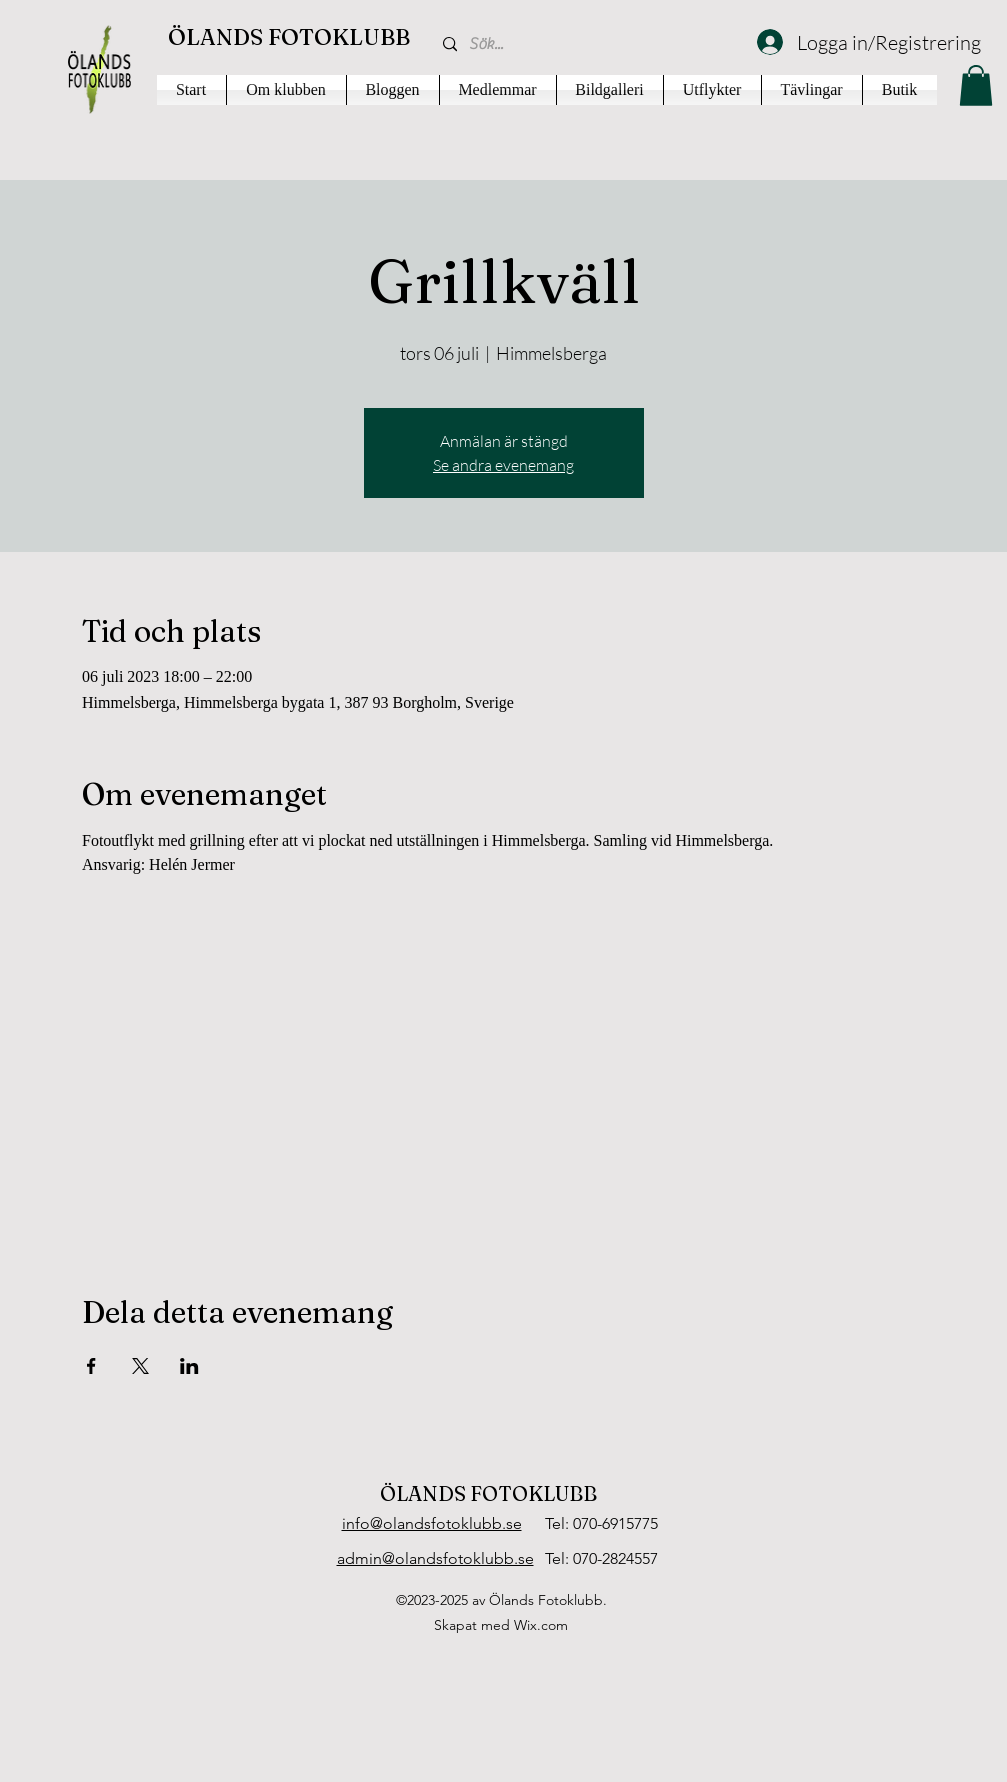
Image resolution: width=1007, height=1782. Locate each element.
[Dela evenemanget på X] (140, 1366)
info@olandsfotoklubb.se (432, 1523)
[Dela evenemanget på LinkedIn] (189, 1366)
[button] (976, 85)
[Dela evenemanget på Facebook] (91, 1366)
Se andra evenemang (503, 465)
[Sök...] (585, 44)
